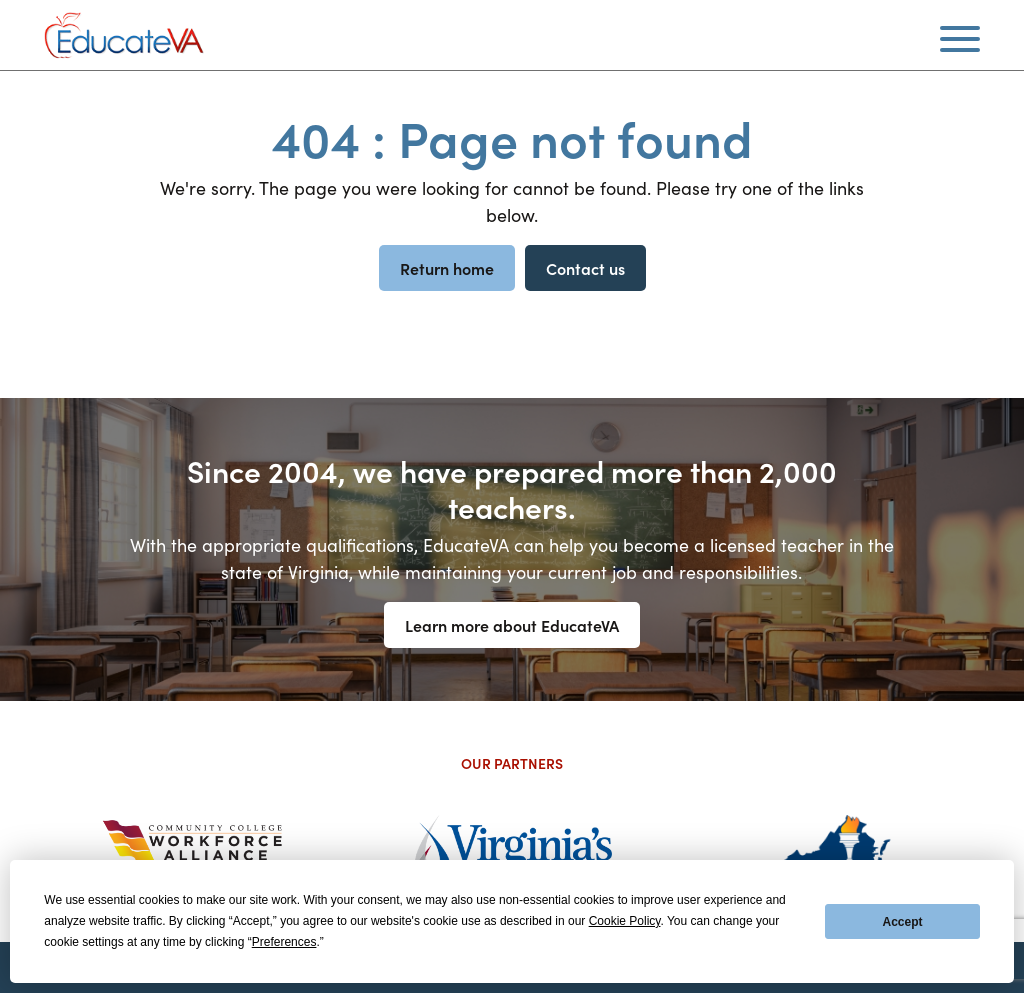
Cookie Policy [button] (625, 921)
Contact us (585, 268)
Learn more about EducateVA (512, 625)
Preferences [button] (284, 942)
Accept (903, 922)
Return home (447, 268)
